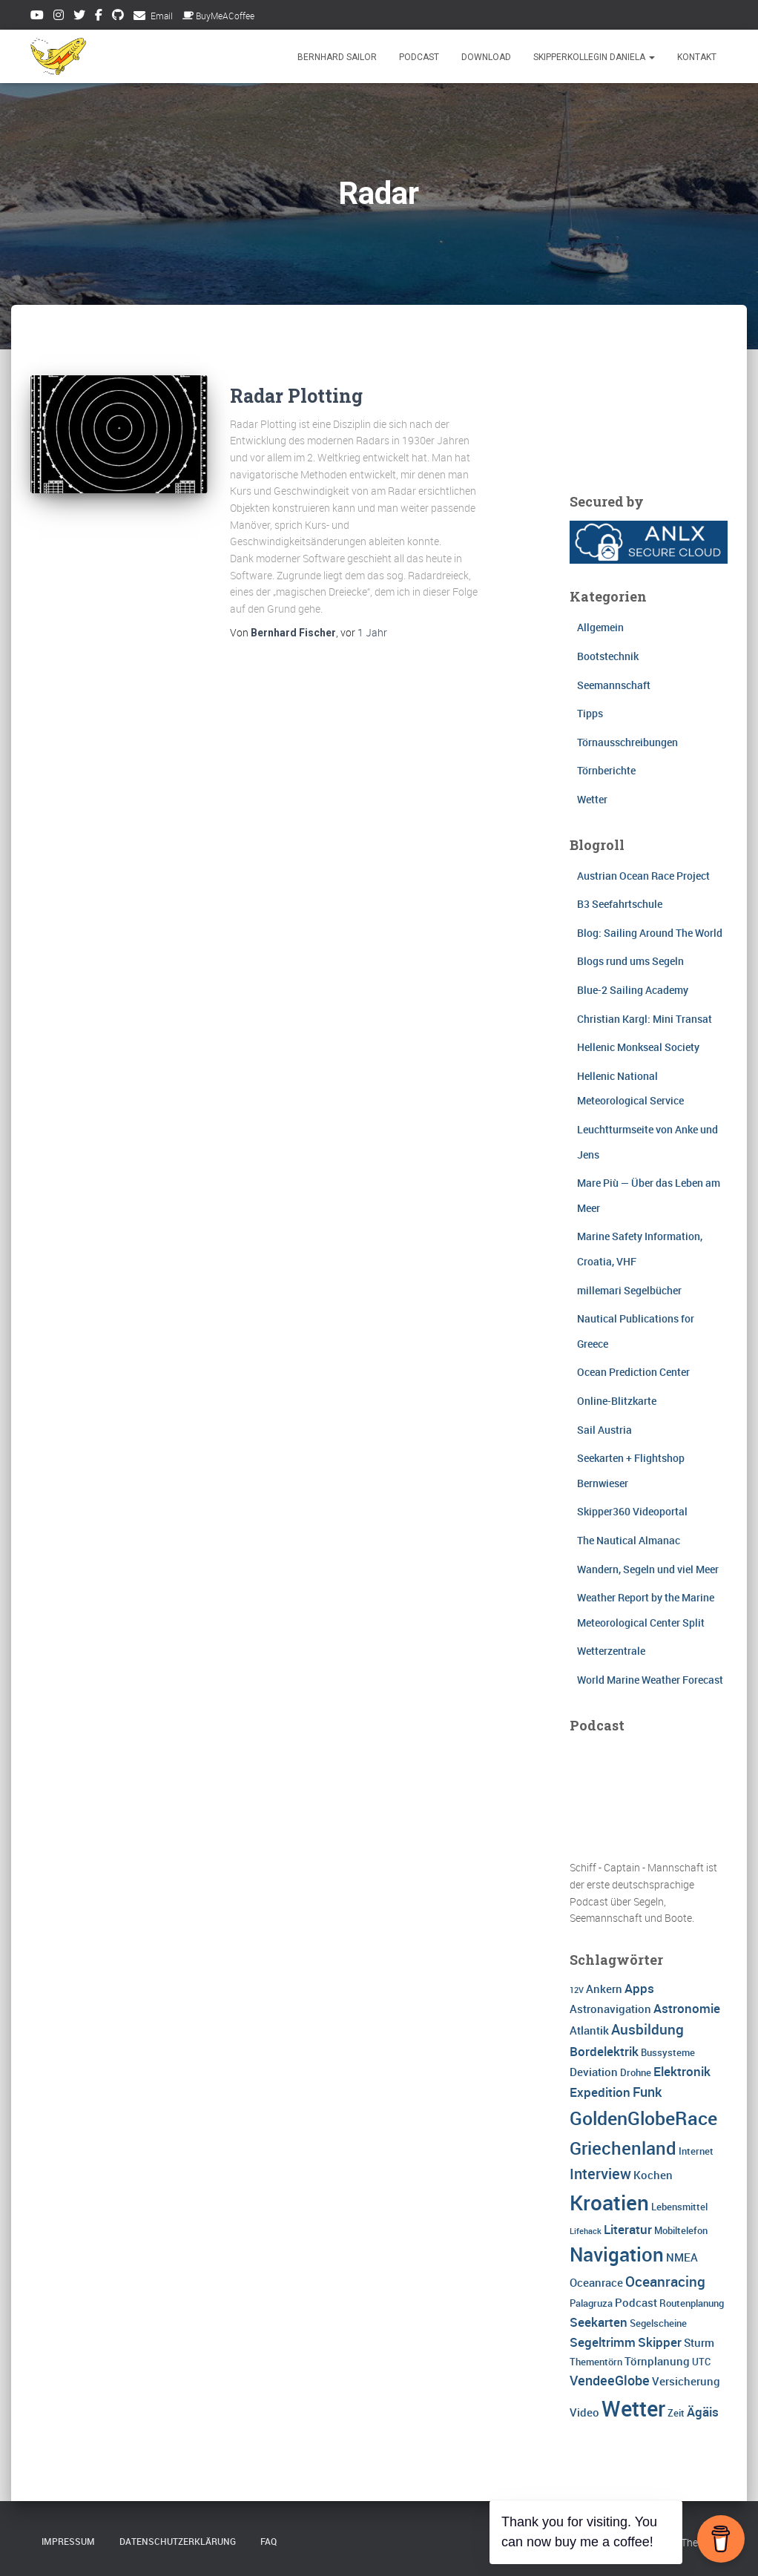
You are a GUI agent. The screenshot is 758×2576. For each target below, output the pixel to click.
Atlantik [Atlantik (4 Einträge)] (589, 2030)
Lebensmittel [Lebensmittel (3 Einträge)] (679, 2206)
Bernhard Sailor (337, 57)
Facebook (98, 17)
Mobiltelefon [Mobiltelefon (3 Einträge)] (681, 2230)
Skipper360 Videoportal (632, 1511)
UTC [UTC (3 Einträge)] (701, 2361)
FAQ (268, 2541)
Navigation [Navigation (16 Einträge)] (617, 2254)
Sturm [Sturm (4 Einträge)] (699, 2342)
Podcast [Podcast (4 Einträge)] (636, 2302)
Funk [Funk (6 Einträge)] (647, 2092)
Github (118, 17)
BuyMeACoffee (218, 16)
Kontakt (696, 57)
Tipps (590, 713)
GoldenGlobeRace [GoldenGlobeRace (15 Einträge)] (643, 2117)
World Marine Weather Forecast (650, 1680)
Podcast (419, 57)
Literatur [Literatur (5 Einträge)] (628, 2229)
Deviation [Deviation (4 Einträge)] (594, 2071)
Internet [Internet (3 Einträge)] (696, 2151)
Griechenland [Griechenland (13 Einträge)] (623, 2147)
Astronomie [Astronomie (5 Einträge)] (686, 2008)
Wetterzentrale (611, 1651)
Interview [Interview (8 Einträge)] (600, 2174)
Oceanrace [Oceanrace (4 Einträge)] (596, 2282)
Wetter (592, 799)
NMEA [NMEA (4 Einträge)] (682, 2257)
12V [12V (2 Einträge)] (577, 1990)
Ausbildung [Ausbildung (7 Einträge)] (647, 2029)
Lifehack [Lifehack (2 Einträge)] (586, 2231)
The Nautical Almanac (628, 1540)
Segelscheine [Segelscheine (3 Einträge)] (658, 2323)
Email (162, 16)
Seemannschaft (613, 685)
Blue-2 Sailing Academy (632, 990)
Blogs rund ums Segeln (630, 961)
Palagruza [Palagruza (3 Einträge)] (591, 2303)
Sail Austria (604, 1430)
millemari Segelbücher (629, 1290)
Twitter (79, 17)
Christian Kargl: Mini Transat (644, 1019)
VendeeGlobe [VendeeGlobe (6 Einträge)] (610, 2380)
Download (486, 57)
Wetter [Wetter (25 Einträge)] (633, 2408)
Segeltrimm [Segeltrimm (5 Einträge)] (603, 2342)
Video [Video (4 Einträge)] (584, 2412)
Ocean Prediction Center (633, 1372)
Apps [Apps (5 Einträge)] (639, 1988)
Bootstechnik (608, 656)
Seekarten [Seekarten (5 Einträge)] (598, 2321)
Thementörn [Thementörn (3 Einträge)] (596, 2361)
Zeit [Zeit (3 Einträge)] (676, 2412)
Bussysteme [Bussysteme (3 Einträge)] (668, 2052)
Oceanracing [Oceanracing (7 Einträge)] (665, 2281)
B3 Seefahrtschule (619, 904)
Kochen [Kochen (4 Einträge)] (653, 2174)
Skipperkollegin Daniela (594, 57)
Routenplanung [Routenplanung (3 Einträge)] (691, 2303)
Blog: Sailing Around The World (649, 933)
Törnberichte (606, 770)
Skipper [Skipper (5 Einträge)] (660, 2342)
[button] (651, 57)
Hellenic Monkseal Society (638, 1047)
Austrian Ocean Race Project (643, 876)
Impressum (68, 2541)
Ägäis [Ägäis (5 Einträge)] (703, 2411)
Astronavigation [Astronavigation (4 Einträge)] (610, 2008)
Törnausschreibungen (627, 742)
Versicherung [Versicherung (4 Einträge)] (686, 2381)
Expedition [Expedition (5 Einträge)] (600, 2092)
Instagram (58, 17)
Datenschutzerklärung (177, 2541)
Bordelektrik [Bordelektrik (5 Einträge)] (604, 2051)
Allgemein (600, 627)
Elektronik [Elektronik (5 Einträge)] (682, 2071)
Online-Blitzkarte (616, 1401)
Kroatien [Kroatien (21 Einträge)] (609, 2202)
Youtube (37, 17)
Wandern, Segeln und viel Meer (648, 1569)
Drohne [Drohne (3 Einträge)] (635, 2072)
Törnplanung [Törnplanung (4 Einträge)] (657, 2360)
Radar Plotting (296, 395)
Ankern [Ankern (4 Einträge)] (604, 1988)
